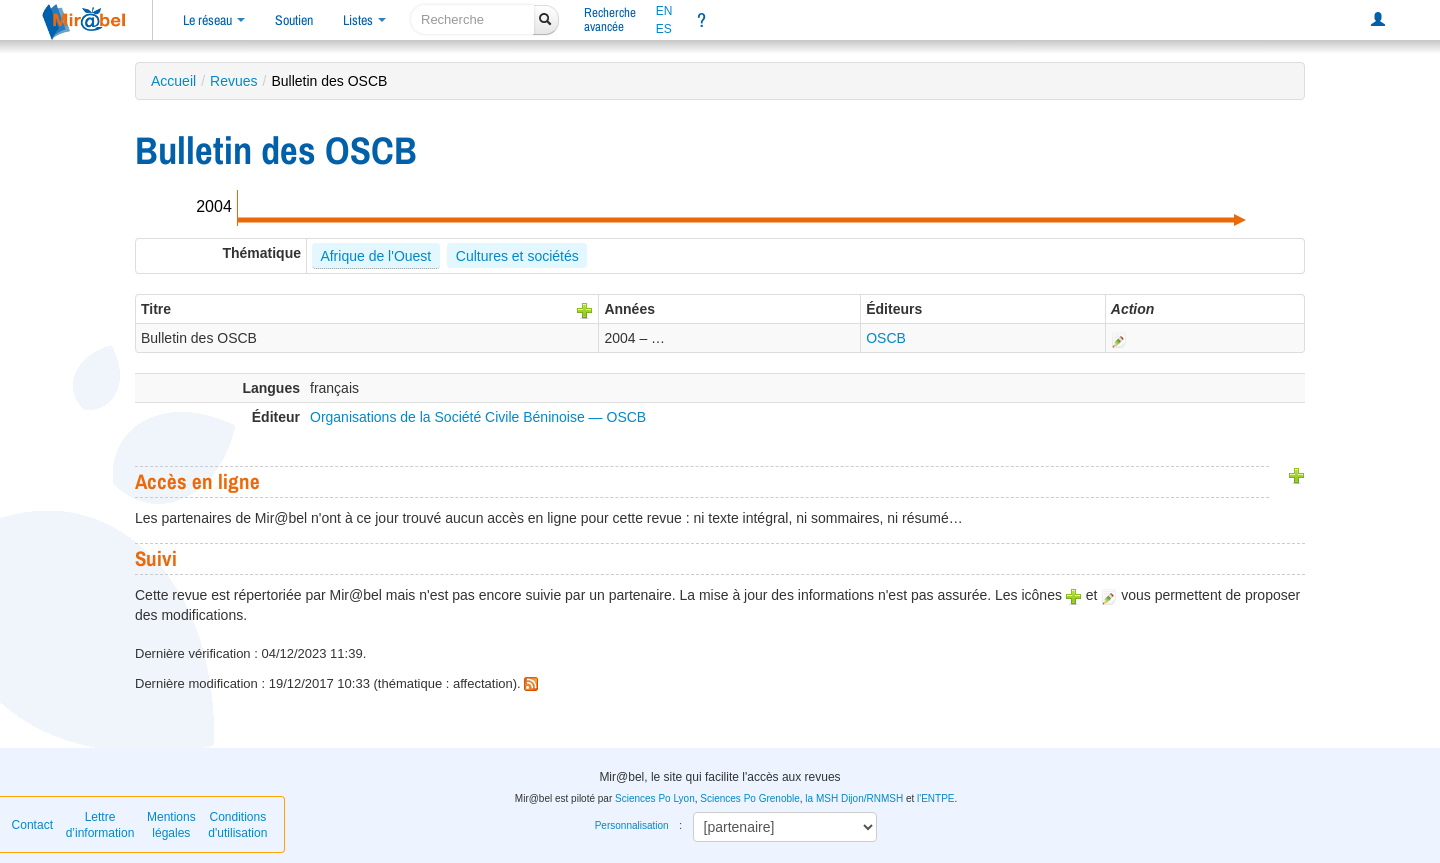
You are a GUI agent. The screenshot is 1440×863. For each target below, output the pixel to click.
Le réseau (214, 20)
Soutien (294, 20)
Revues (233, 81)
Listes (364, 20)
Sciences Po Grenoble (750, 798)
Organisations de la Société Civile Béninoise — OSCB (478, 417)
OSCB (886, 338)
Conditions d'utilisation (237, 825)
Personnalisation (632, 825)
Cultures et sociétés (517, 256)
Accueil (173, 81)
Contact (32, 825)
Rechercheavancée (610, 19)
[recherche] (472, 19)
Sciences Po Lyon (655, 798)
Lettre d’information (100, 825)
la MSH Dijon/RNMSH (854, 798)
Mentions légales (171, 825)
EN (664, 11)
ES (664, 29)
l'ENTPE (935, 798)
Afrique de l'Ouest (375, 256)
